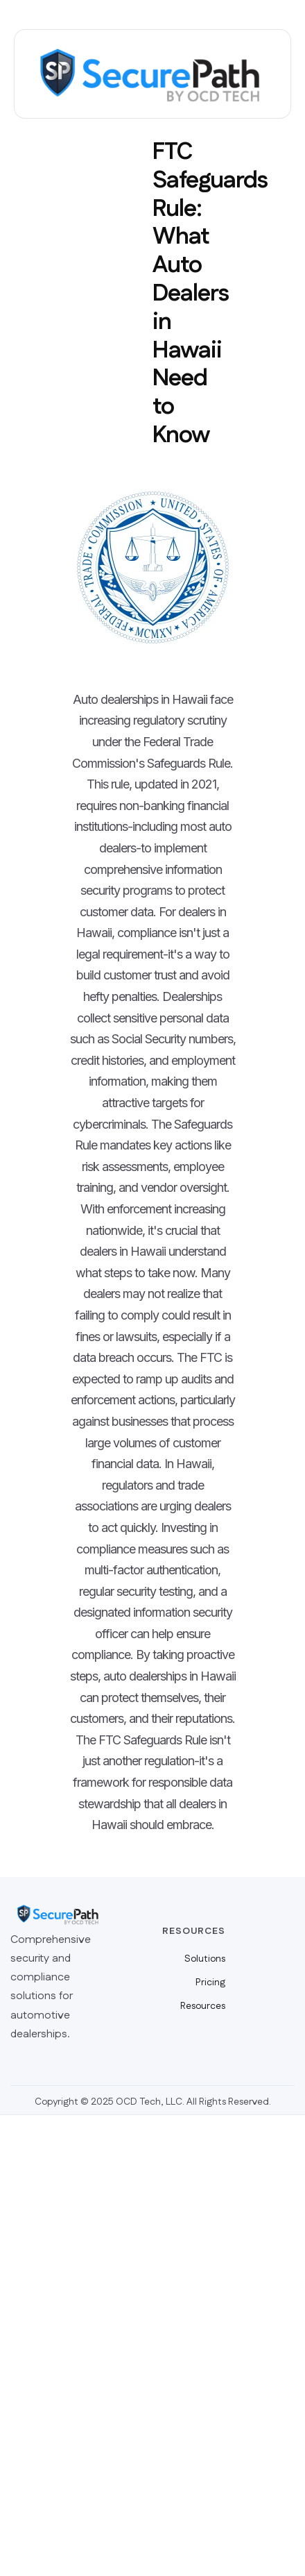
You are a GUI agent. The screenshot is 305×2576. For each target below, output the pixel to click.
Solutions (204, 1958)
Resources (202, 2006)
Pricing (210, 1982)
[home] (151, 74)
